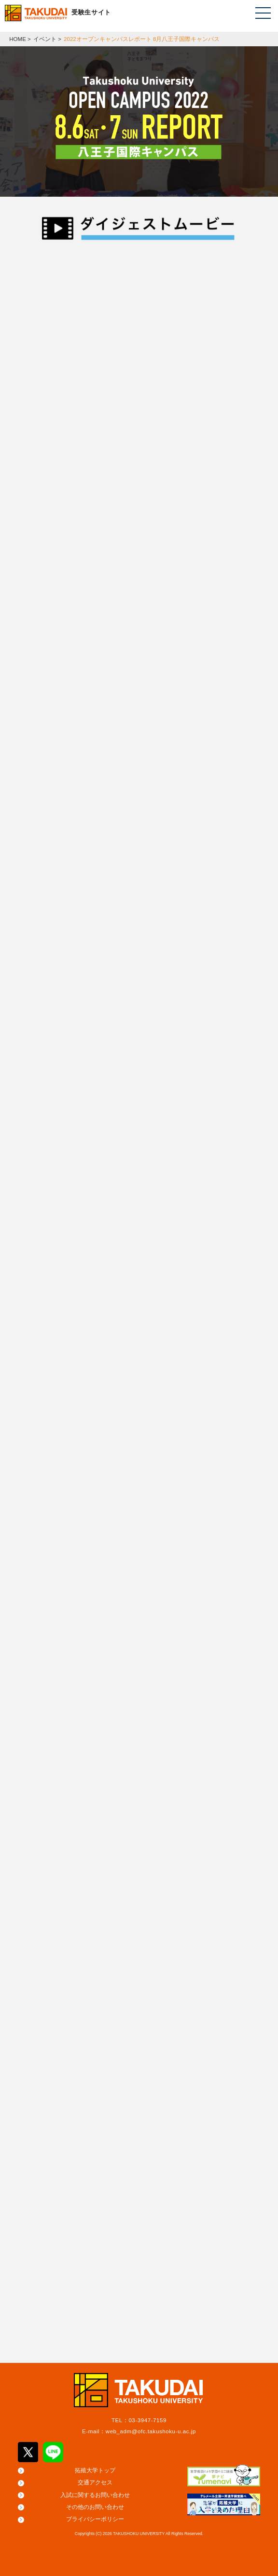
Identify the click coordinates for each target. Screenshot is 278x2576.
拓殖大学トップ (95, 2470)
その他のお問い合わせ (95, 2507)
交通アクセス (95, 2482)
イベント (44, 39)
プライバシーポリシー (95, 2519)
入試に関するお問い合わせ (95, 2495)
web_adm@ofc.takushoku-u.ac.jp (151, 2431)
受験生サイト (91, 12)
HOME (17, 39)
